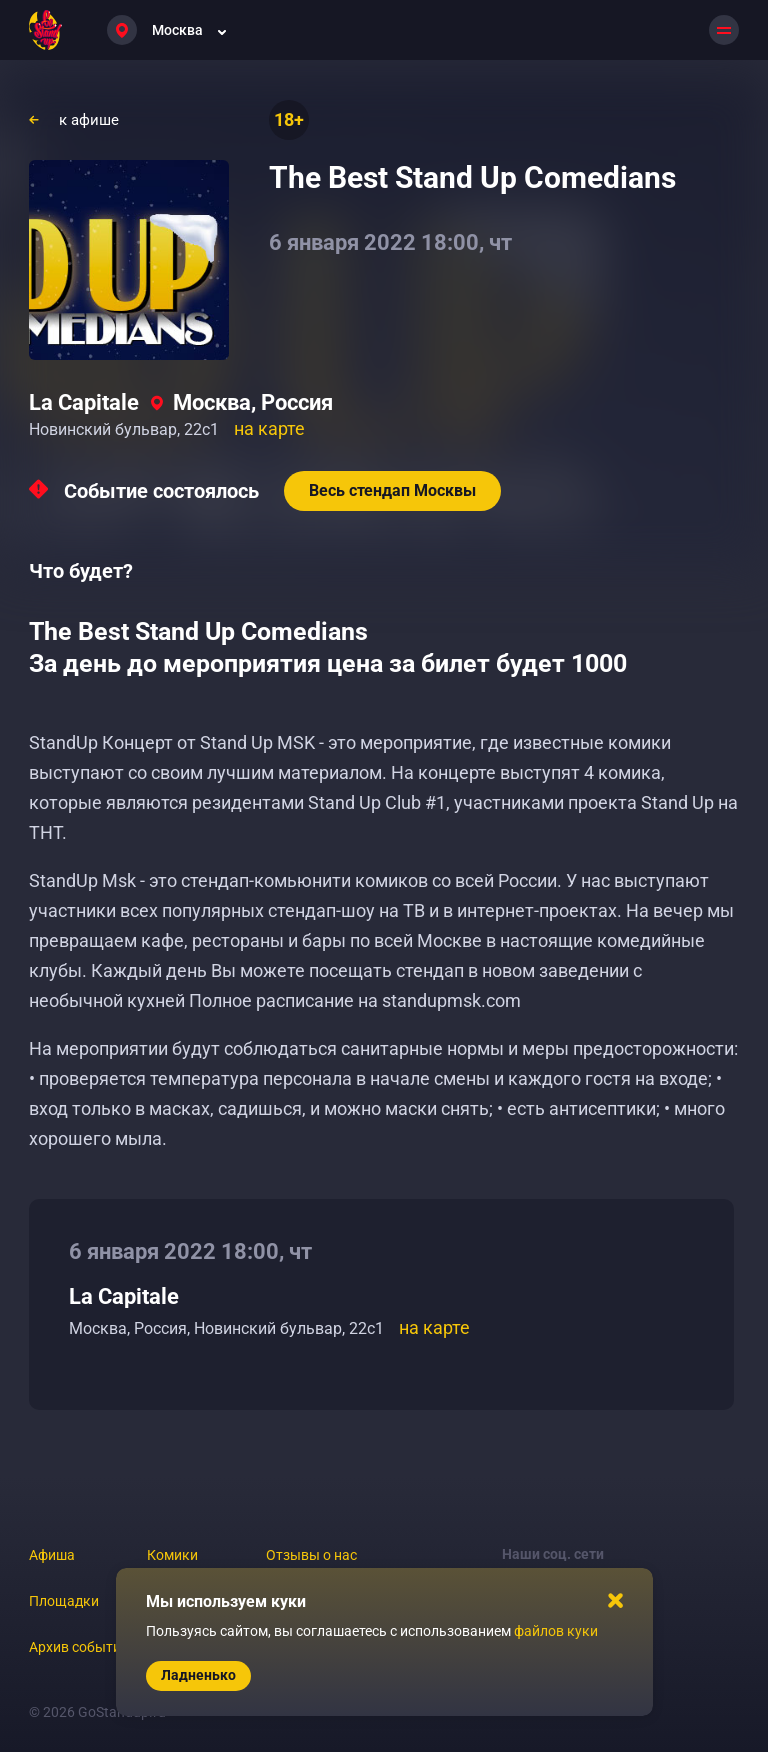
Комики (172, 1555)
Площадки (64, 1601)
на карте (269, 428)
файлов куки (556, 1631)
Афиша (52, 1555)
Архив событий (79, 1647)
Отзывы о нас (311, 1555)
